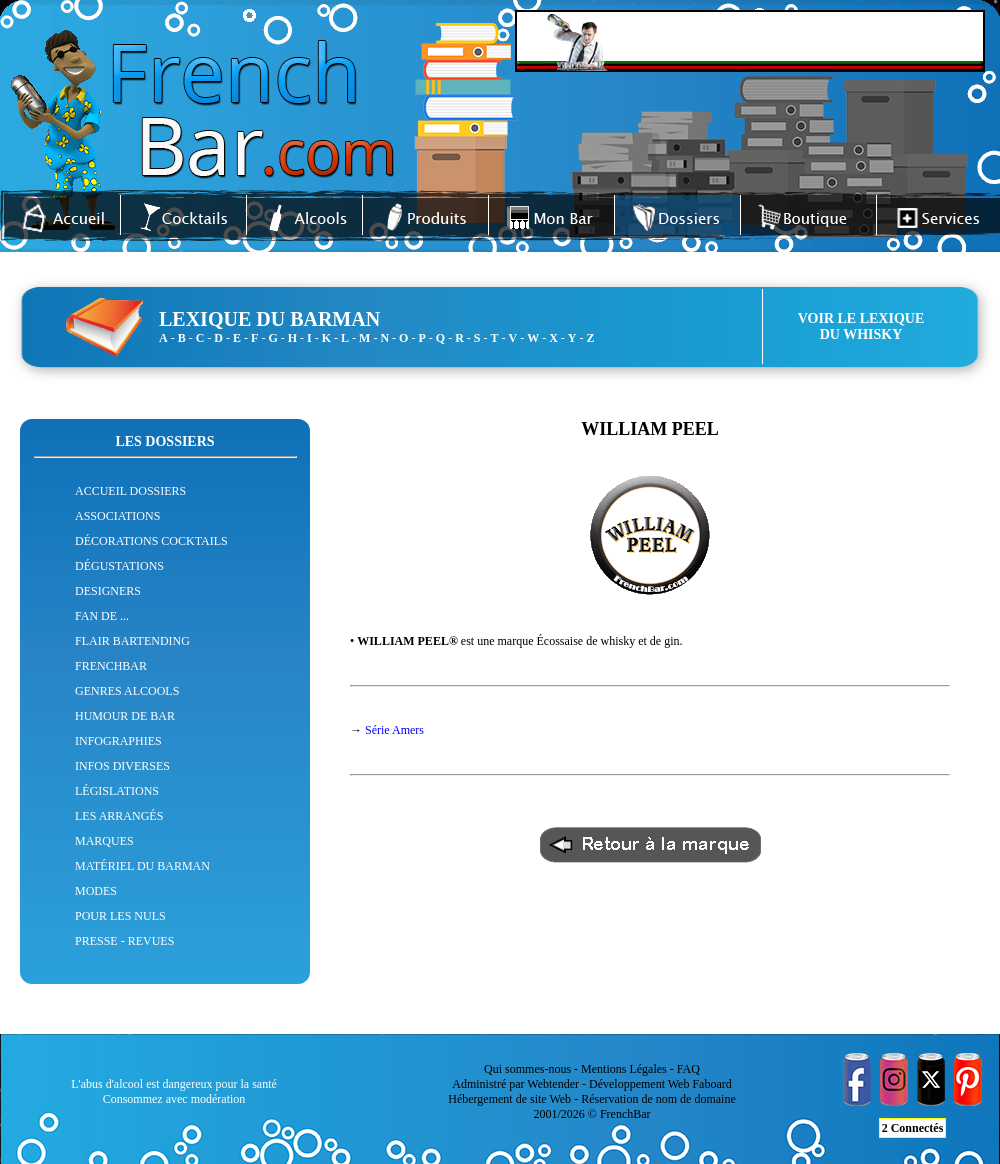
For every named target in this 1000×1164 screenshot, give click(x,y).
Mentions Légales (624, 1069)
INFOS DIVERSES (122, 766)
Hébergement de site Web (509, 1099)
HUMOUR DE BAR (125, 716)
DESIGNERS (108, 591)
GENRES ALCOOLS (127, 691)
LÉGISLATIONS (117, 791)
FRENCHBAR (111, 666)
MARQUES (104, 841)
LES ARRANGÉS (119, 816)
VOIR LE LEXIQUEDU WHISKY (861, 326)
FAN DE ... (102, 616)
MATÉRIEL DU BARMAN (142, 866)
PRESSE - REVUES (124, 941)
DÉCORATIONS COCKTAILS (151, 541)
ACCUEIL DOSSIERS (130, 491)
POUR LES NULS (120, 916)
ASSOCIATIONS (117, 516)
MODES (96, 891)
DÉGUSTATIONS (119, 566)
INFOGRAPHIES (118, 741)
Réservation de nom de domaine (658, 1099)
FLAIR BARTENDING (132, 641)
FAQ (688, 1069)
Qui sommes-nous (527, 1069)
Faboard (711, 1084)
